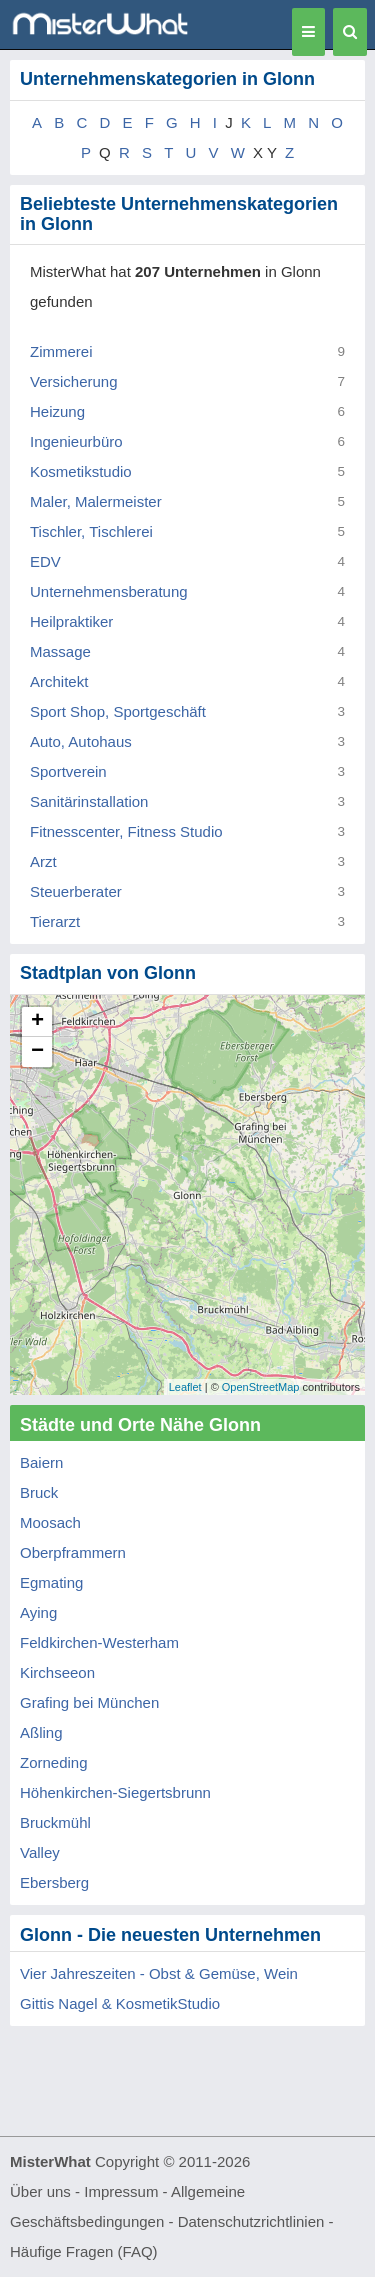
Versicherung (74, 381)
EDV (45, 561)
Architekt (59, 681)
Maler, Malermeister (96, 501)
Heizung (57, 411)
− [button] (37, 1052)
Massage (60, 651)
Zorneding (54, 1762)
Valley (40, 1852)
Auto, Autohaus (81, 741)
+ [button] (37, 1022)
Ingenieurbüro (76, 441)
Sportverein (68, 771)
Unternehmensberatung (109, 591)
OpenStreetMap (261, 1387)
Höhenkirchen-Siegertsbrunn (115, 1792)
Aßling (41, 1732)
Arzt (43, 861)
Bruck (39, 1492)
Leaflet (185, 1387)
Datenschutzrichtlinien (251, 2221)
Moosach (50, 1522)
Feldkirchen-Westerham (99, 1642)
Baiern (41, 1462)
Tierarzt (55, 921)
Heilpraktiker (71, 621)
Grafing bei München (89, 1702)
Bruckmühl (55, 1822)
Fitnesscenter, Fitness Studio (126, 831)
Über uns (40, 2191)
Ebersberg (54, 1882)
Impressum (121, 2191)
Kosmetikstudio (81, 471)
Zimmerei (61, 351)
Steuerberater (76, 891)
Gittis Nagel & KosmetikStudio (120, 2003)
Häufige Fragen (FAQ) (84, 2251)
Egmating (51, 1582)
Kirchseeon (57, 1672)
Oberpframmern (73, 1552)
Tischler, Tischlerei (91, 531)
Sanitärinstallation (89, 801)
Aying (38, 1612)
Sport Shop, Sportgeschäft (118, 711)
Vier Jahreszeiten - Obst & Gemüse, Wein (159, 1973)
